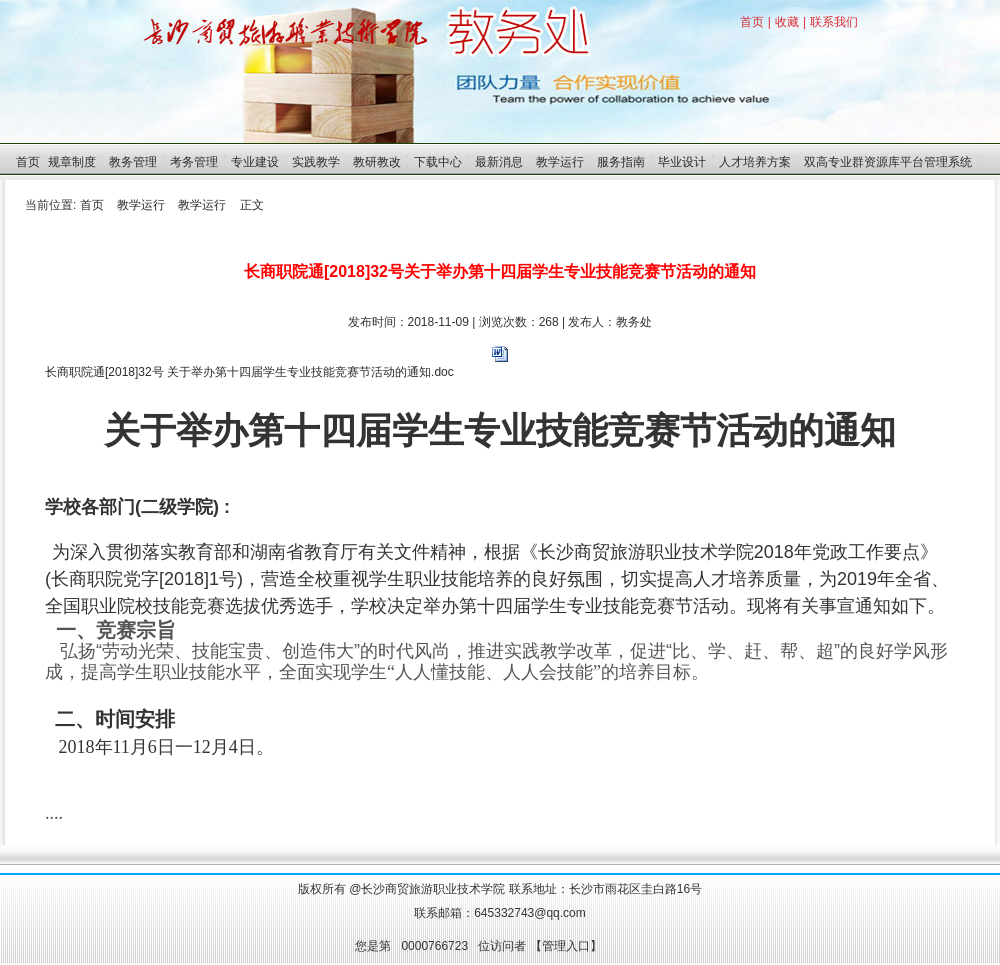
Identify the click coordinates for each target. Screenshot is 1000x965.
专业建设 (255, 162)
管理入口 (566, 946)
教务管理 (133, 162)
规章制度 (72, 162)
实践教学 (316, 162)
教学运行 (560, 162)
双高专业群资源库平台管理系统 (888, 162)
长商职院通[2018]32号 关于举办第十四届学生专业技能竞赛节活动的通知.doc (249, 372)
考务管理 (194, 162)
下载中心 (438, 162)
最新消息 (499, 162)
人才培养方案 (755, 162)
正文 (252, 205)
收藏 (787, 22)
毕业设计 (682, 162)
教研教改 (377, 162)
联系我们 (834, 22)
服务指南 (621, 162)
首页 (752, 22)
